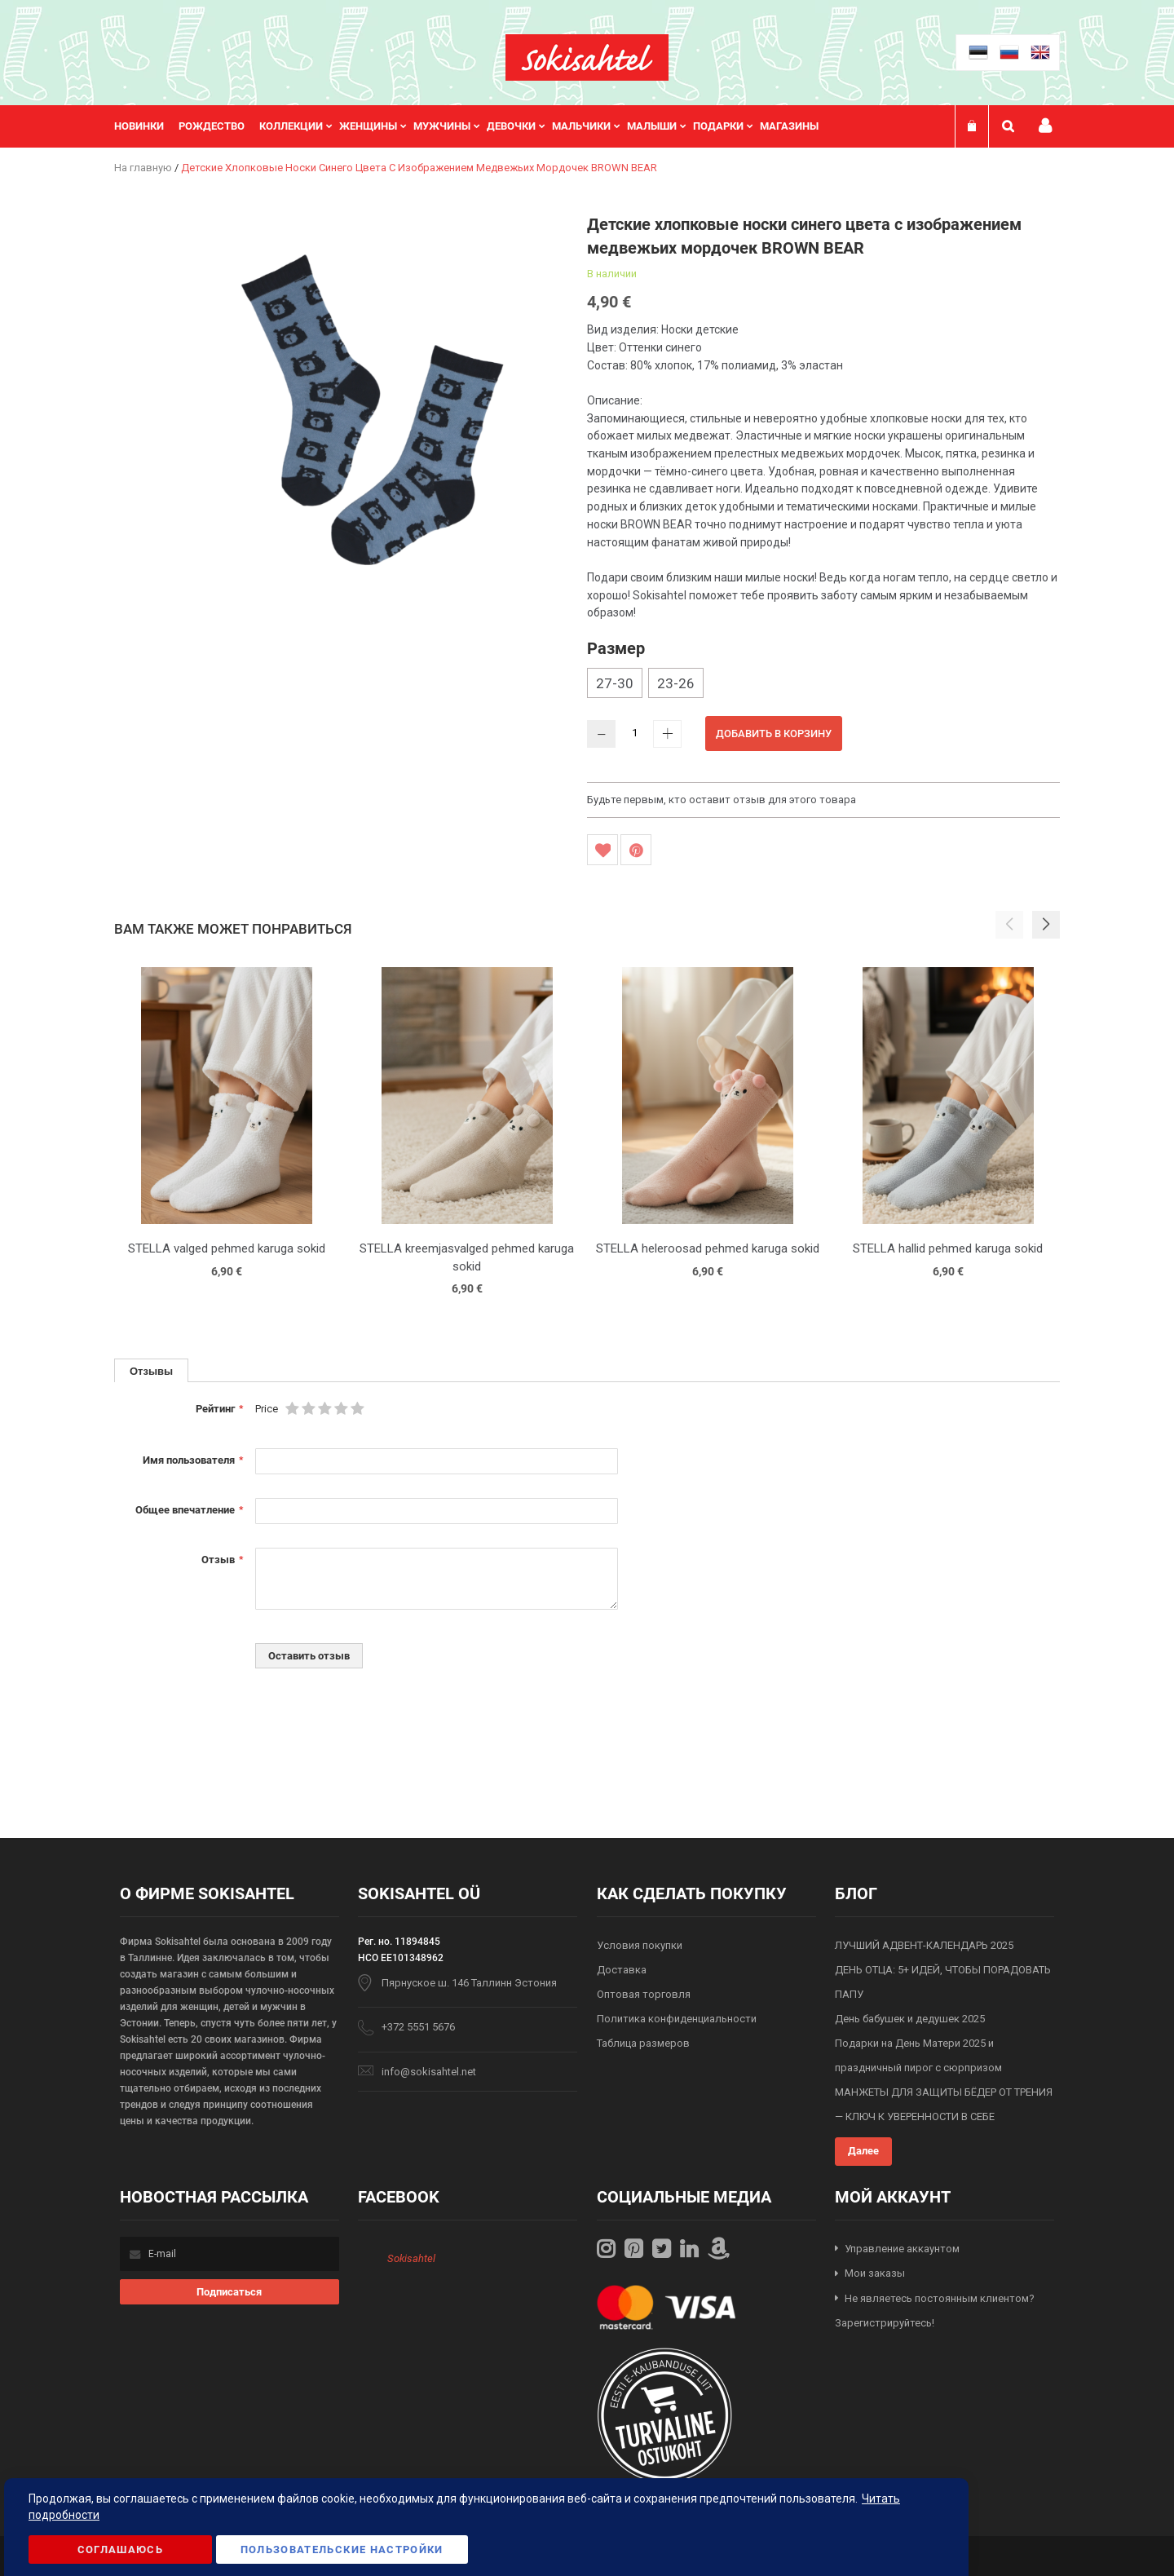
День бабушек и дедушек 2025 (910, 2019)
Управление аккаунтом (902, 2248)
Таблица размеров (643, 2043)
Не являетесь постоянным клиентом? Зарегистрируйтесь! (935, 2311)
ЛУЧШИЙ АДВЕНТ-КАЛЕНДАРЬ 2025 (924, 1945)
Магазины (789, 126)
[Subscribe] (229, 2291)
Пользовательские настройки (342, 2549)
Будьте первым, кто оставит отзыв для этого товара (721, 799)
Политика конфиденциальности (677, 2019)
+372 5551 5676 (418, 2027)
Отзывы (151, 1370)
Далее (863, 2151)
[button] (1046, 925)
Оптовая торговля (644, 1994)
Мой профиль (1045, 126)
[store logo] (587, 57)
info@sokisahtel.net (429, 2072)
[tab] (151, 1370)
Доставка (622, 1970)
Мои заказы (875, 2273)
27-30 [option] (614, 683)
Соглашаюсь (120, 2549)
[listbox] (823, 685)
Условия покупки (639, 1945)
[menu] (474, 126)
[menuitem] (146, 126)
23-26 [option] (676, 683)
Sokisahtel (411, 2258)
